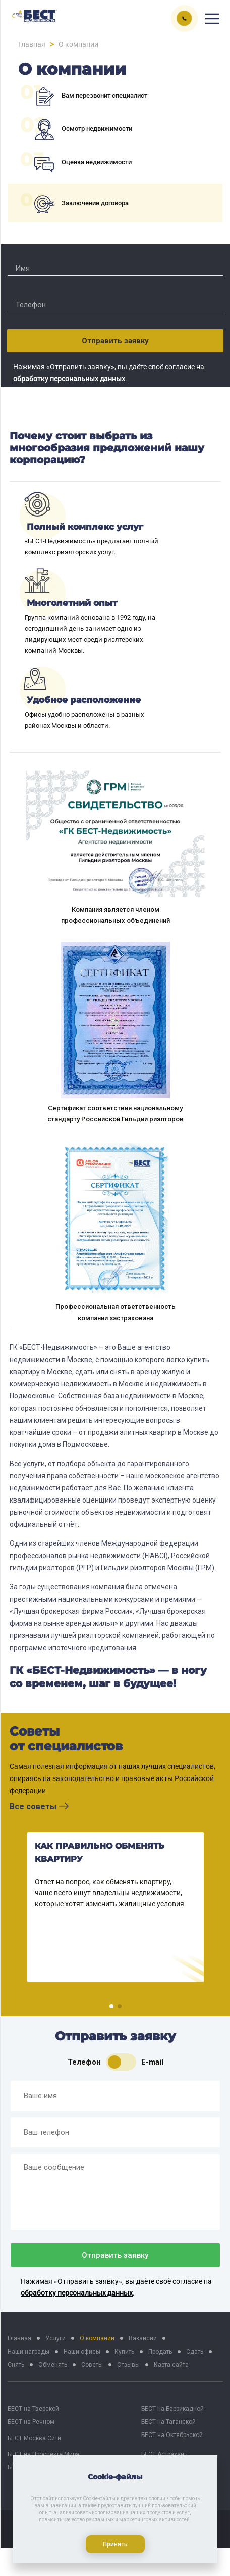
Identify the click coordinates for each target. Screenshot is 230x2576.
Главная (19, 2338)
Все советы (39, 1806)
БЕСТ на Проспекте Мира (43, 2454)
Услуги (55, 2338)
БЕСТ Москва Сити (34, 2438)
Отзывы (128, 2364)
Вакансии (143, 2338)
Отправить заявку (115, 340)
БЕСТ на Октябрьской (172, 2435)
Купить (124, 2351)
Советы (92, 2364)
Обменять (52, 2364)
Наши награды (28, 2351)
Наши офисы (82, 2351)
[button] (111, 2006)
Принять (115, 2544)
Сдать (194, 2351)
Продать (160, 2351)
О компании (97, 2338)
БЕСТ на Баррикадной (172, 2408)
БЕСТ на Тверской (33, 2408)
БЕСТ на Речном (31, 2421)
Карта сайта (171, 2364)
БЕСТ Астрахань (164, 2454)
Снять (16, 2364)
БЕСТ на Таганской (168, 2421)
